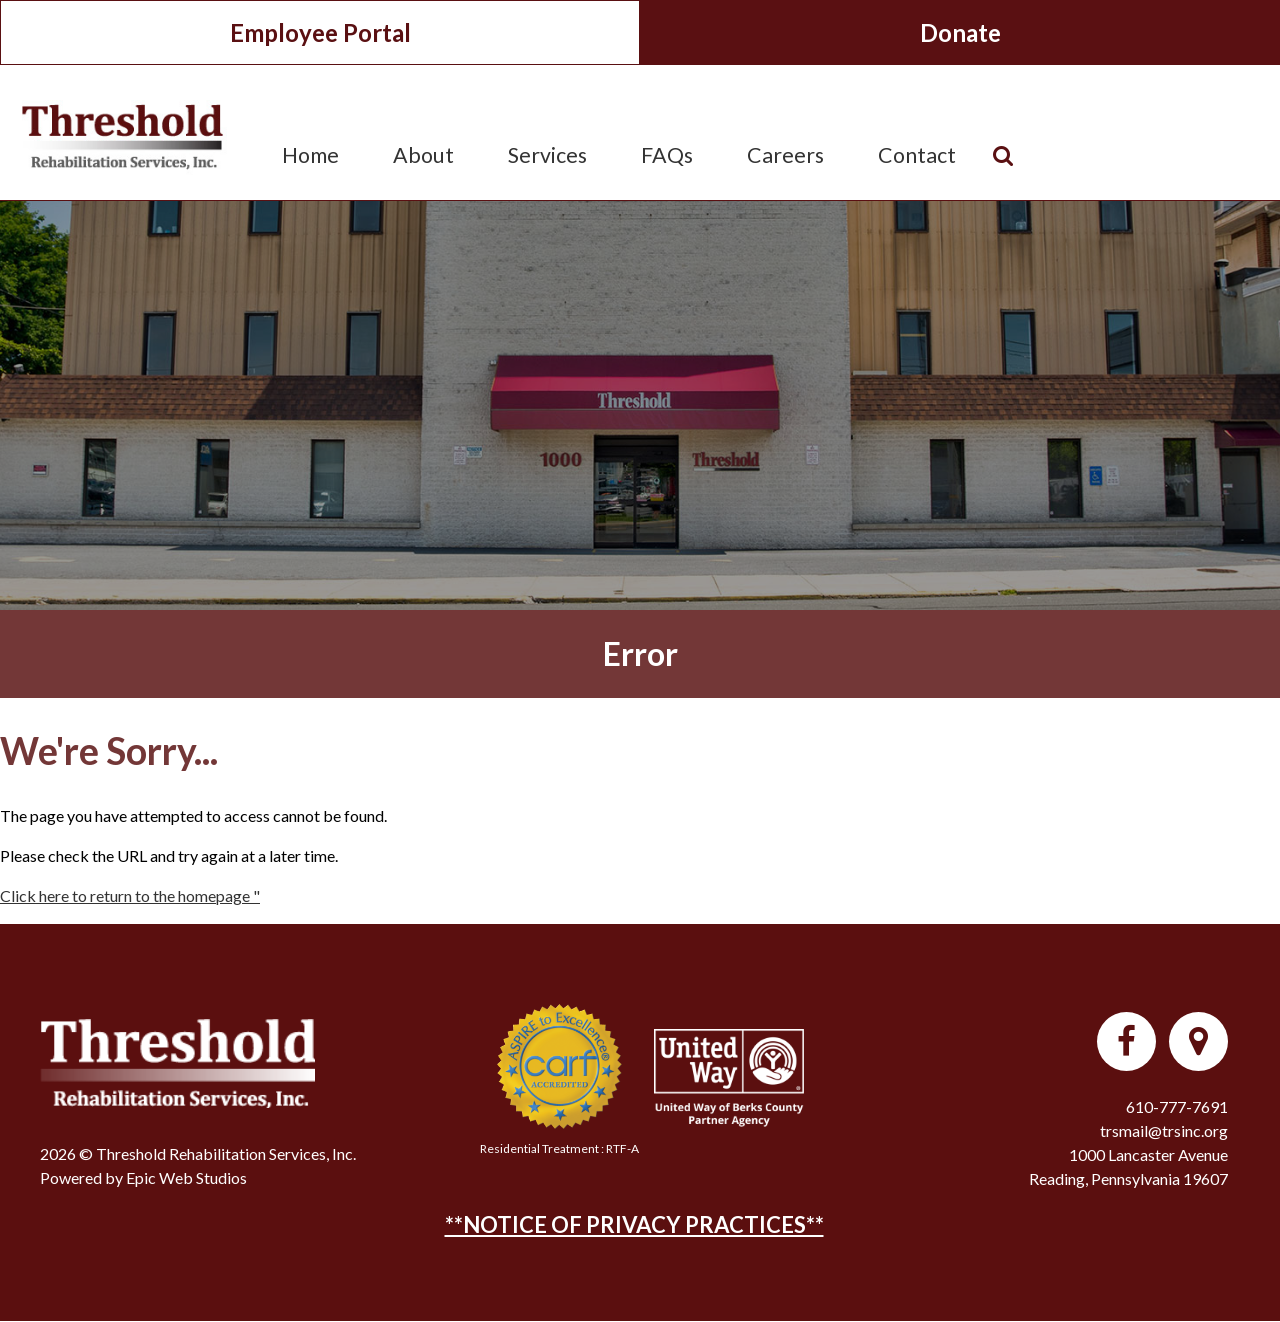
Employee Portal (320, 32)
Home (310, 155)
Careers (785, 155)
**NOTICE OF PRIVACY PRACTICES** (634, 1224)
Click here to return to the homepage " (130, 895)
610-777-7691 (1177, 1106)
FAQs (667, 155)
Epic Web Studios (186, 1177)
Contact (917, 155)
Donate (960, 32)
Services (547, 155)
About (423, 155)
